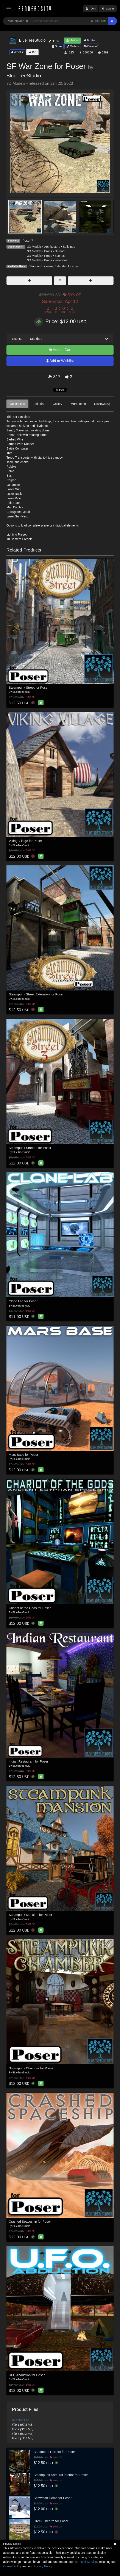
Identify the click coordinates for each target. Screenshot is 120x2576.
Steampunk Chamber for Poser (31, 2068)
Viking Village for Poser (25, 841)
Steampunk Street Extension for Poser (36, 994)
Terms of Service (86, 2561)
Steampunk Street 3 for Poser (30, 1148)
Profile (89, 40)
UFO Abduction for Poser (27, 2375)
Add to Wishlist (60, 361)
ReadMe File (20, 2420)
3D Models (34, 246)
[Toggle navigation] (8, 8)
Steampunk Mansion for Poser (30, 1914)
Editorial (38, 404)
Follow (72, 40)
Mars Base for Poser (23, 1454)
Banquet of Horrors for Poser (54, 2452)
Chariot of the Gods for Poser (30, 1608)
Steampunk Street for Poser (29, 687)
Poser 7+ (29, 240)
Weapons (61, 260)
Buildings (69, 246)
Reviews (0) (102, 404)
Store (57, 46)
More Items (78, 404)
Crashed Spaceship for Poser (30, 2221)
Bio (32, 52)
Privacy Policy (42, 2566)
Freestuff (91, 46)
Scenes (60, 255)
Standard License (41, 266)
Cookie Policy (12, 2566)
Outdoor (60, 251)
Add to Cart (60, 350)
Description (17, 404)
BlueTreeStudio (23, 75)
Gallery (72, 46)
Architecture (52, 246)
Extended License (66, 266)
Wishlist (17, 52)
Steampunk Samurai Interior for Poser (61, 2475)
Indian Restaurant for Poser (28, 1761)
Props (48, 251)
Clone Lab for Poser (23, 1301)
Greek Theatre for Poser (51, 2521)
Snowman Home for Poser (53, 2498)
